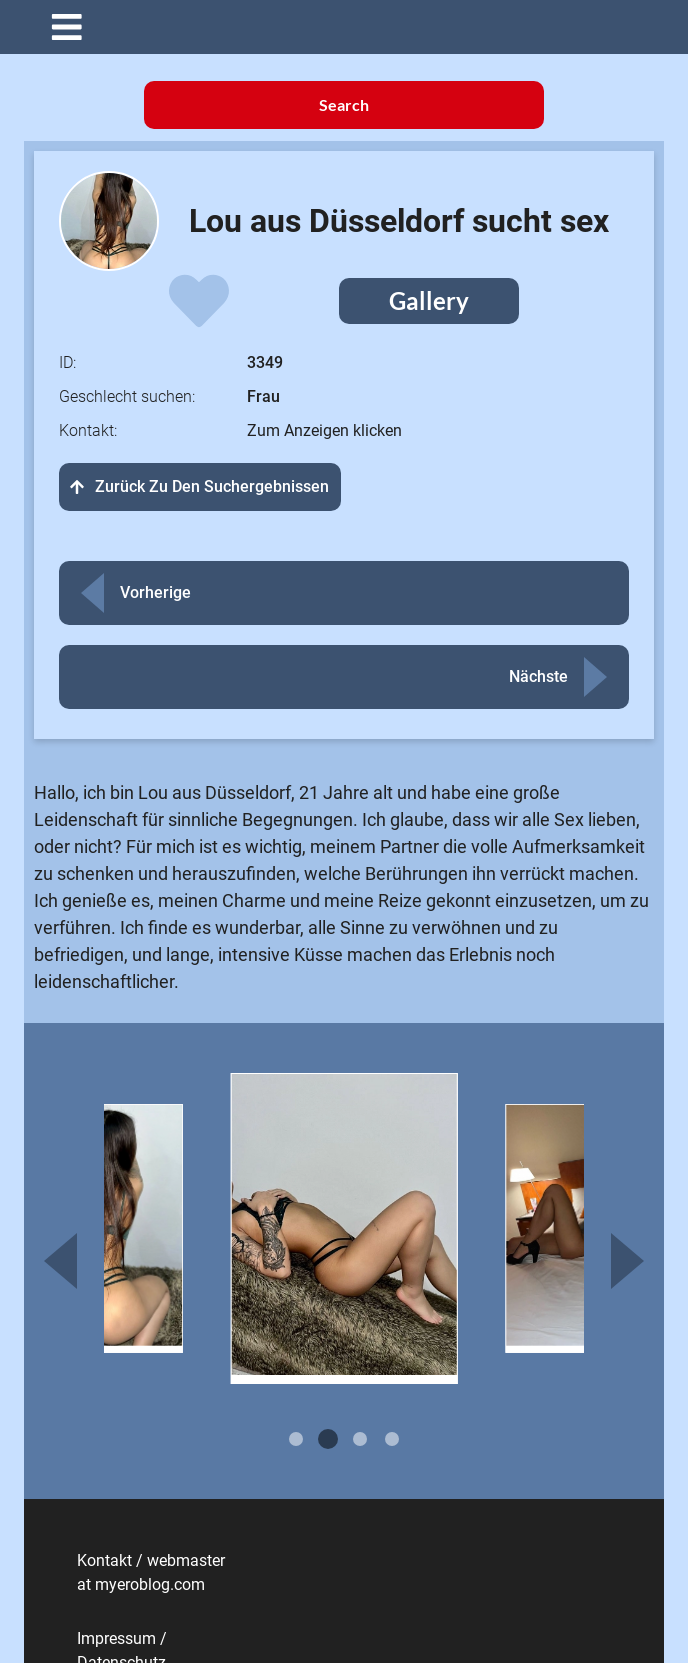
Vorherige (155, 592)
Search (344, 104)
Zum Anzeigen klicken (324, 430)
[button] (359, 27)
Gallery (429, 300)
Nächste (538, 676)
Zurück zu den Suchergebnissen (200, 486)
